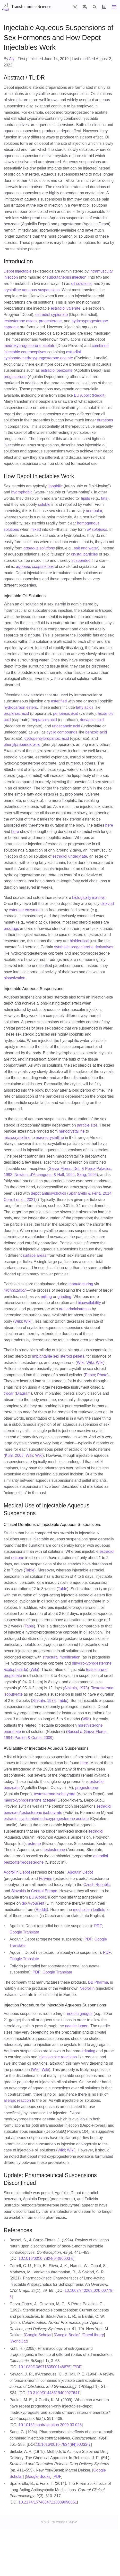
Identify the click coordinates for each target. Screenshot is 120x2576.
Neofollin (86, 1988)
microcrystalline (17, 1137)
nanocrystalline (72, 1131)
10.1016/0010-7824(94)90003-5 (45, 2258)
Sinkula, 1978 (76, 1688)
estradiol (107, 1551)
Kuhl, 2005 (14, 1455)
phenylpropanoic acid (22, 744)
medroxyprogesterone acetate (29, 346)
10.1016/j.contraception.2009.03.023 (50, 2425)
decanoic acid (92, 720)
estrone (17, 1558)
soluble (44, 504)
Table (29, 1570)
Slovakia (18, 1891)
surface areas (34, 1255)
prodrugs (11, 928)
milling (46, 1297)
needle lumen (76, 2026)
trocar (9, 1393)
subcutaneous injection (66, 277)
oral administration (75, 1309)
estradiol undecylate (69, 856)
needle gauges (80, 2014)
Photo (90, 1375)
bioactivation (14, 978)
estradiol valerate (65, 308)
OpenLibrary (93, 2335)
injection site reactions (57, 2057)
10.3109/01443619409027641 (54, 2393)
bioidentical (79, 941)
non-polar (94, 511)
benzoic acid (96, 732)
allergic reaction (17, 2100)
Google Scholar (38, 2335)
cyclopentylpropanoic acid (46, 738)
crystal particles (84, 554)
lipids (85, 498)
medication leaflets (89, 1910)
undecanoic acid (66, 726)
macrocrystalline (50, 1137)
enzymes (32, 910)
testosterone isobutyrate (55, 1794)
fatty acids (85, 707)
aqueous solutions (39, 548)
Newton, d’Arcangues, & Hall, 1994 (44, 1175)
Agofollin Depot (17, 1872)
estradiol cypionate (51, 315)
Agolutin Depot (80, 1872)
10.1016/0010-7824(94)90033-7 (63, 2444)
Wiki (18, 1321)
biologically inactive (88, 897)
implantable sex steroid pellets (58, 1356)
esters (31, 707)
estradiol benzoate (57, 370)
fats (104, 498)
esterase (16, 910)
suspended (80, 560)
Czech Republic (97, 1885)
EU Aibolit (82, 395)
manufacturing (81, 1284)
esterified (59, 701)
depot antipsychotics (48, 1193)
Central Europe (44, 1891)
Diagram (23, 1393)
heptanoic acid (44, 720)
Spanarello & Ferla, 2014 (90, 1193)
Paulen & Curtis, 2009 (33, 1738)
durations (105, 420)
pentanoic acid (65, 713)
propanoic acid (16, 713)
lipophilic (55, 486)
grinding (64, 1297)
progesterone (50, 321)
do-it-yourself (33, 1903)
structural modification (61, 1657)
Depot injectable (18, 271)
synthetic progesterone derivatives (83, 947)
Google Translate (24, 1932)
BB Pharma (98, 1982)
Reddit (98, 395)
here (109, 825)
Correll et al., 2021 (19, 1200)
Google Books (67, 2335)
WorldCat (18, 2341)
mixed (35, 529)
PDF (98, 1926)
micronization (15, 1290)
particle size (87, 1125)
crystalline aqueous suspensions (32, 290)
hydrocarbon (14, 707)
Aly (11, 59)
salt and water (86, 548)
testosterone (54, 1850)
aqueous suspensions (35, 566)
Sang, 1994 (87, 1175)
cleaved (107, 904)
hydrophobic (21, 492)
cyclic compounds (62, 732)
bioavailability (89, 1303)
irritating (88, 2051)
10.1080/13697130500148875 (44, 2367)
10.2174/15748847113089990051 (47, 2502)
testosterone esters (20, 321)
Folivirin (45, 1878)
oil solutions (81, 284)
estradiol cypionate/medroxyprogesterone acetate (46, 1819)
